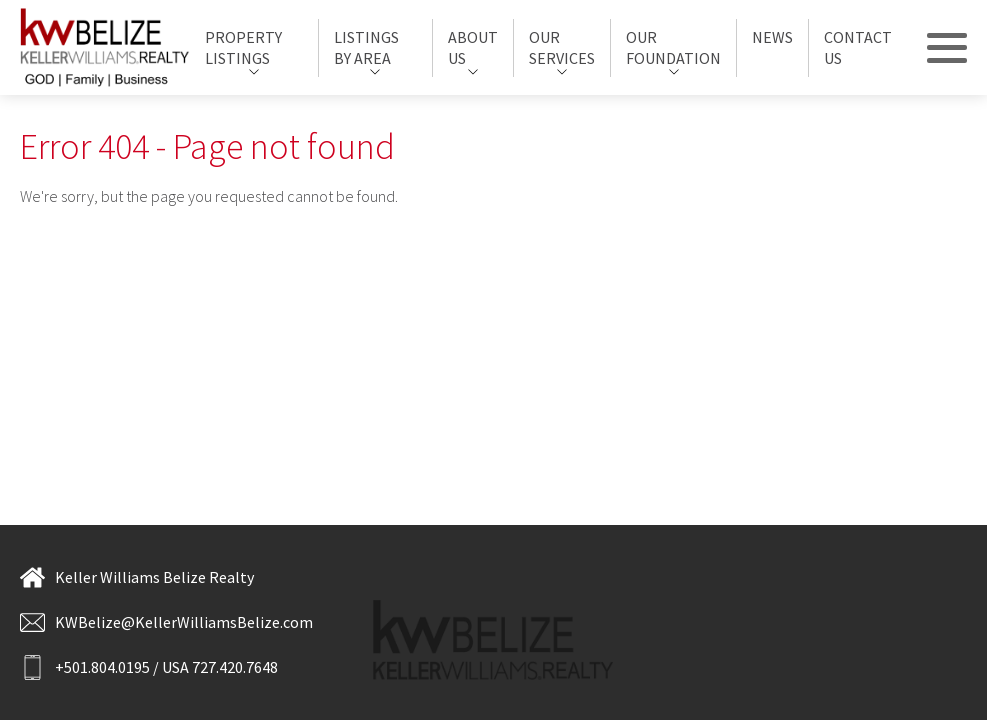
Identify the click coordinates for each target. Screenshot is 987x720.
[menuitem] (254, 48)
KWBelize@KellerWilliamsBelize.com (166, 622)
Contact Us (858, 47)
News (772, 37)
